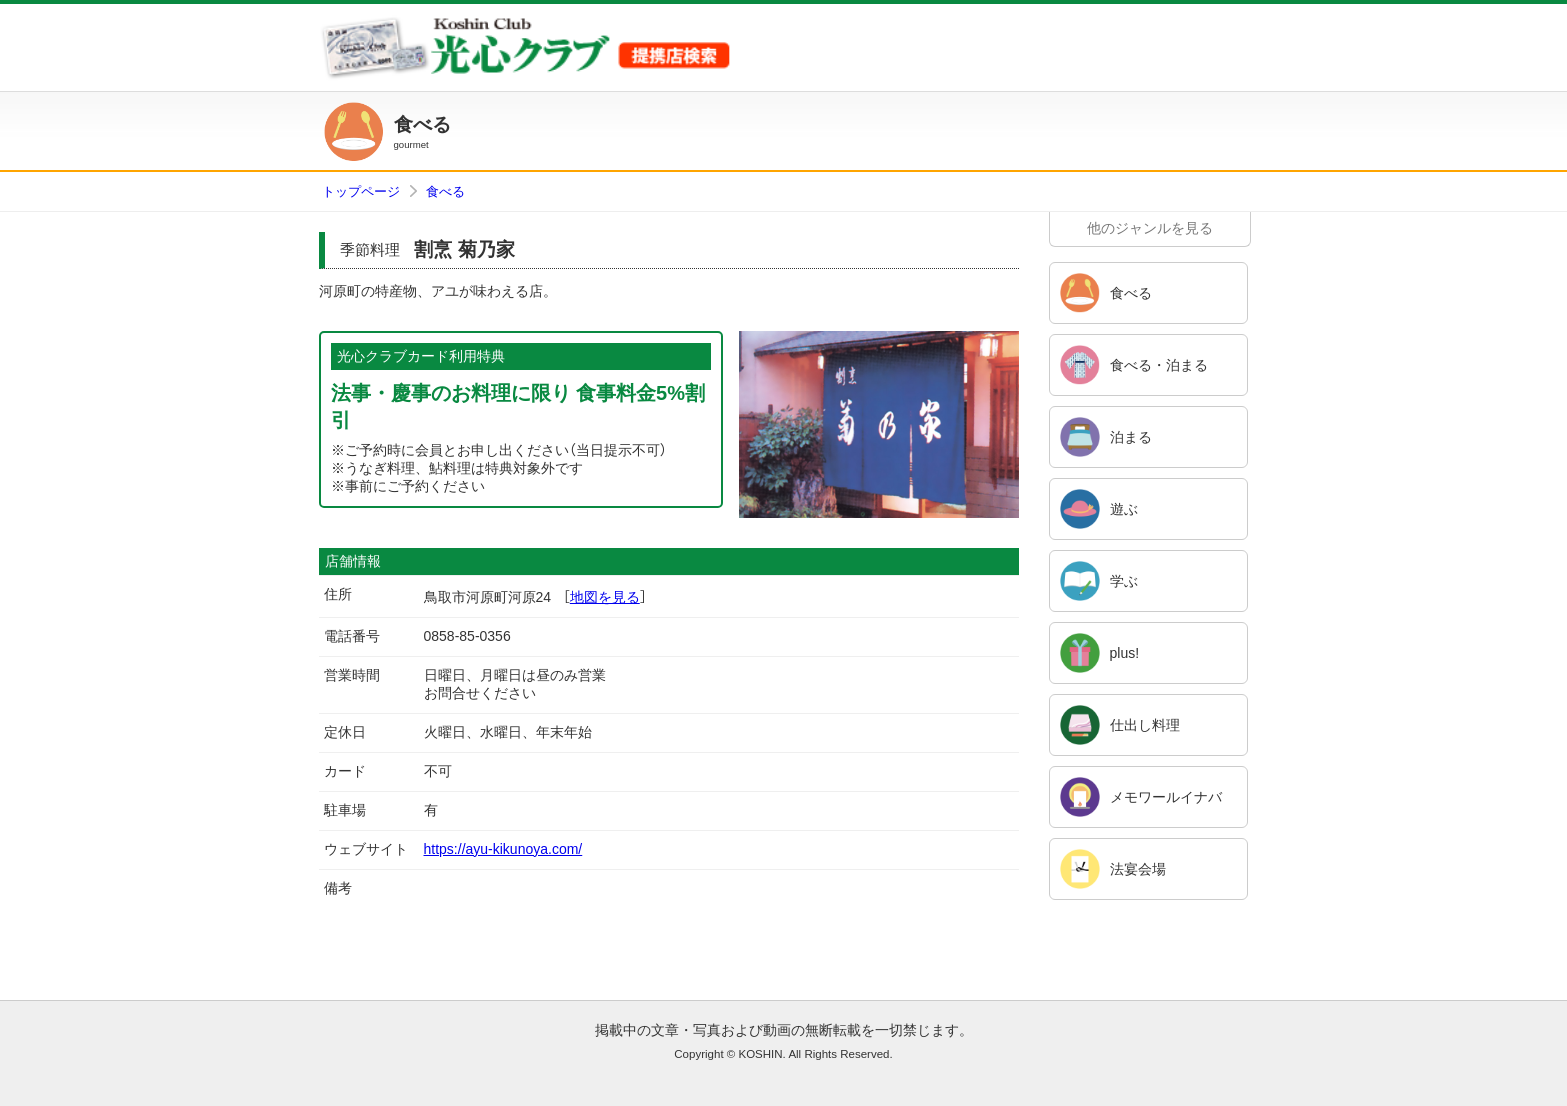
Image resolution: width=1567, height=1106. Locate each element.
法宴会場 (1138, 869)
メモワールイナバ (1166, 797)
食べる (445, 191)
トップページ (361, 191)
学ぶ (1124, 581)
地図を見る (605, 597)
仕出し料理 (1145, 725)
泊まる (1131, 437)
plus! (1125, 653)
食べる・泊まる (1159, 365)
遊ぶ (1124, 509)
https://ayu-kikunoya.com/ (503, 849)
